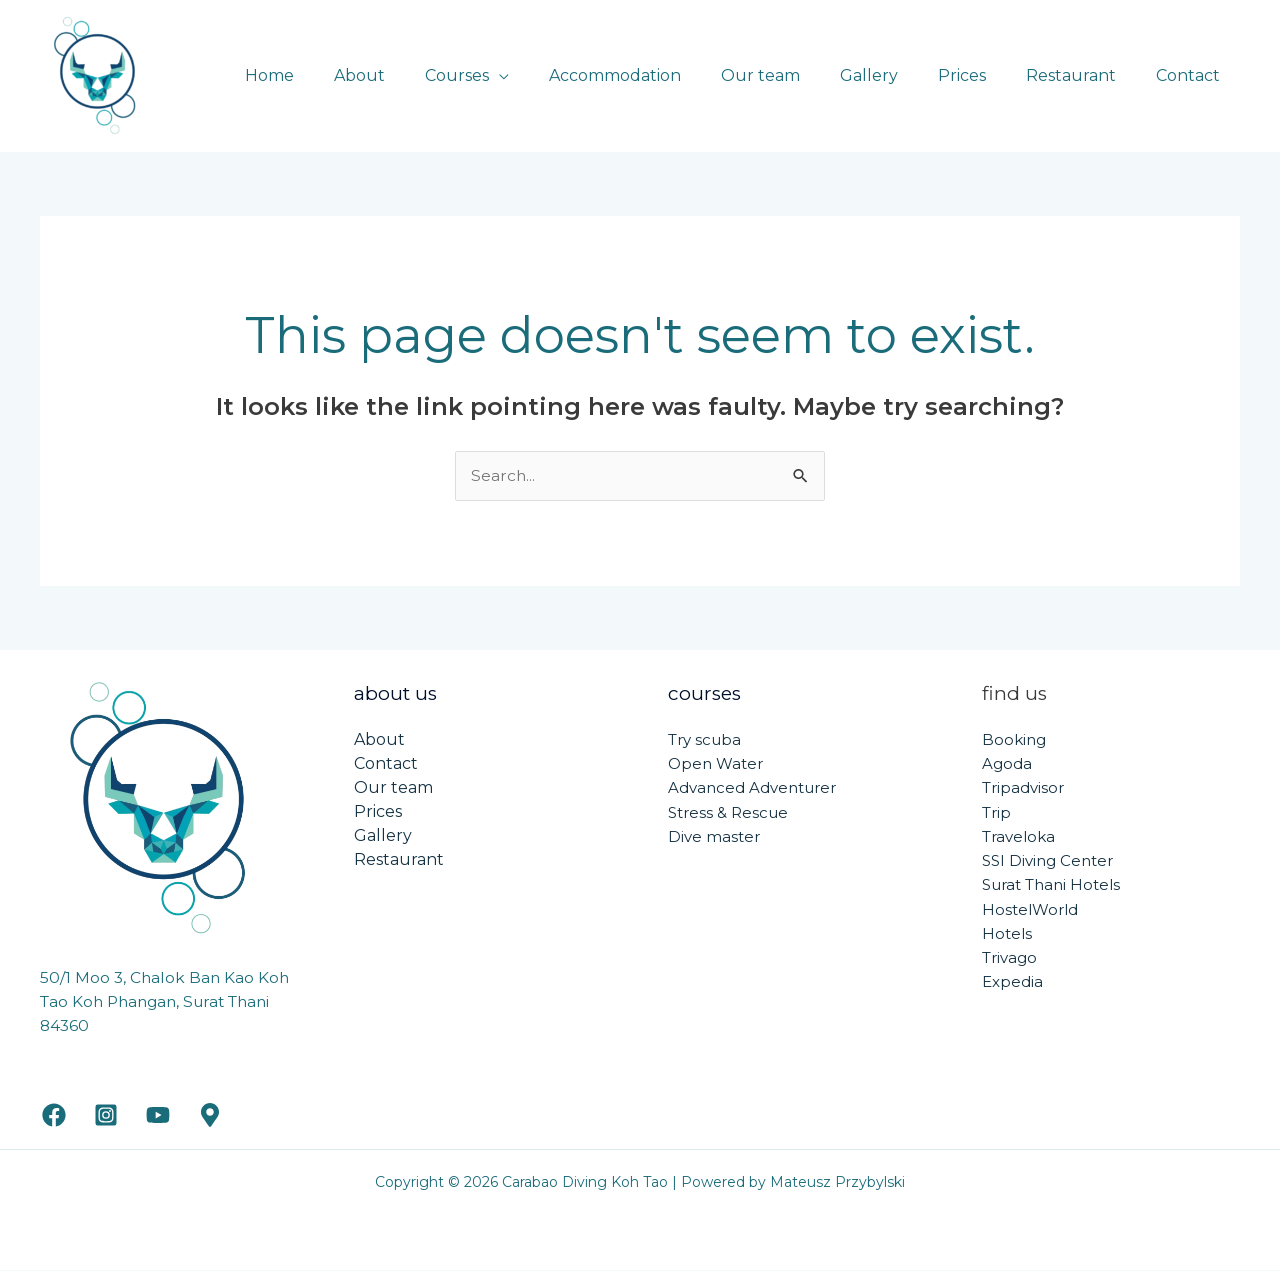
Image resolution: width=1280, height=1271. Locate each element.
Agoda (1007, 763)
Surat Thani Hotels (1051, 883)
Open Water (715, 763)
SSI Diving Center (1047, 859)
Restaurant (1083, 75)
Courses (509, 75)
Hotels (1007, 931)
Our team (796, 75)
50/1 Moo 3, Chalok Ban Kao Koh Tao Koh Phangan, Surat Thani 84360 (166, 1002)
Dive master (714, 835)
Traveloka (1018, 835)
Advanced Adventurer (752, 787)
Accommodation (659, 75)
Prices (982, 75)
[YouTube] (158, 1116)
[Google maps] (210, 1116)
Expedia (1012, 979)
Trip (996, 811)
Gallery (897, 75)
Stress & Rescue (728, 811)
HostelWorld (1030, 907)
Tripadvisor (1023, 787)
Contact (1192, 75)
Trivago (1009, 955)
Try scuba (704, 739)
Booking (1014, 739)
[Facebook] (54, 1116)
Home (337, 75)
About (419, 75)
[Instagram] (106, 1116)
